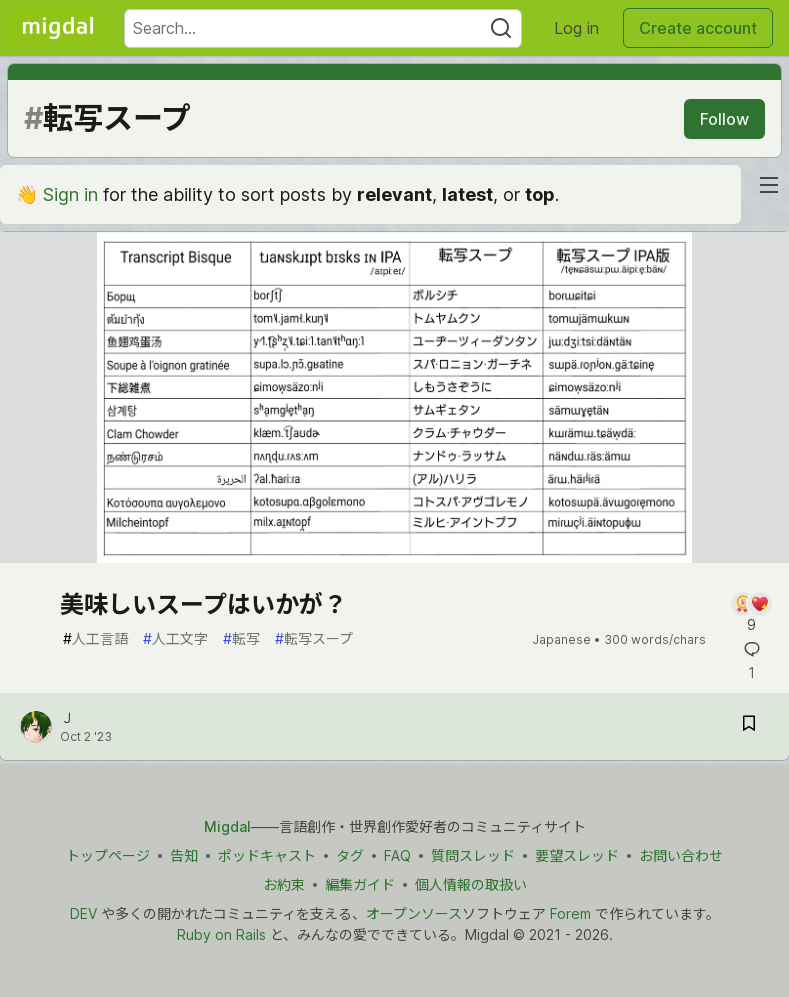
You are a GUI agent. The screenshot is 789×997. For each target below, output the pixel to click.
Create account (698, 28)
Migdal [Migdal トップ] (227, 826)
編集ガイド (360, 884)
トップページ (108, 855)
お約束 (284, 884)
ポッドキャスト (267, 855)
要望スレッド (577, 855)
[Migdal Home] (58, 28)
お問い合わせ (681, 855)
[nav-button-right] (769, 185)
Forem (570, 913)
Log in (576, 28)
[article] (394, 556)
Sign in (70, 194)
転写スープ (314, 638)
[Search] (501, 28)
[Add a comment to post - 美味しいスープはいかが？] (751, 613)
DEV (83, 913)
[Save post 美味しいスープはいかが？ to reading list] (749, 726)
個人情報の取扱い (471, 884)
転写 (241, 638)
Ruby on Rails (221, 934)
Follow (724, 119)
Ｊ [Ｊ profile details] (67, 717)
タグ (350, 855)
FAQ (397, 855)
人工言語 (95, 638)
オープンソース (414, 913)
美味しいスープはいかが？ (203, 604)
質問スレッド (473, 855)
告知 (184, 855)
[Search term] (323, 28)
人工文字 (175, 638)
